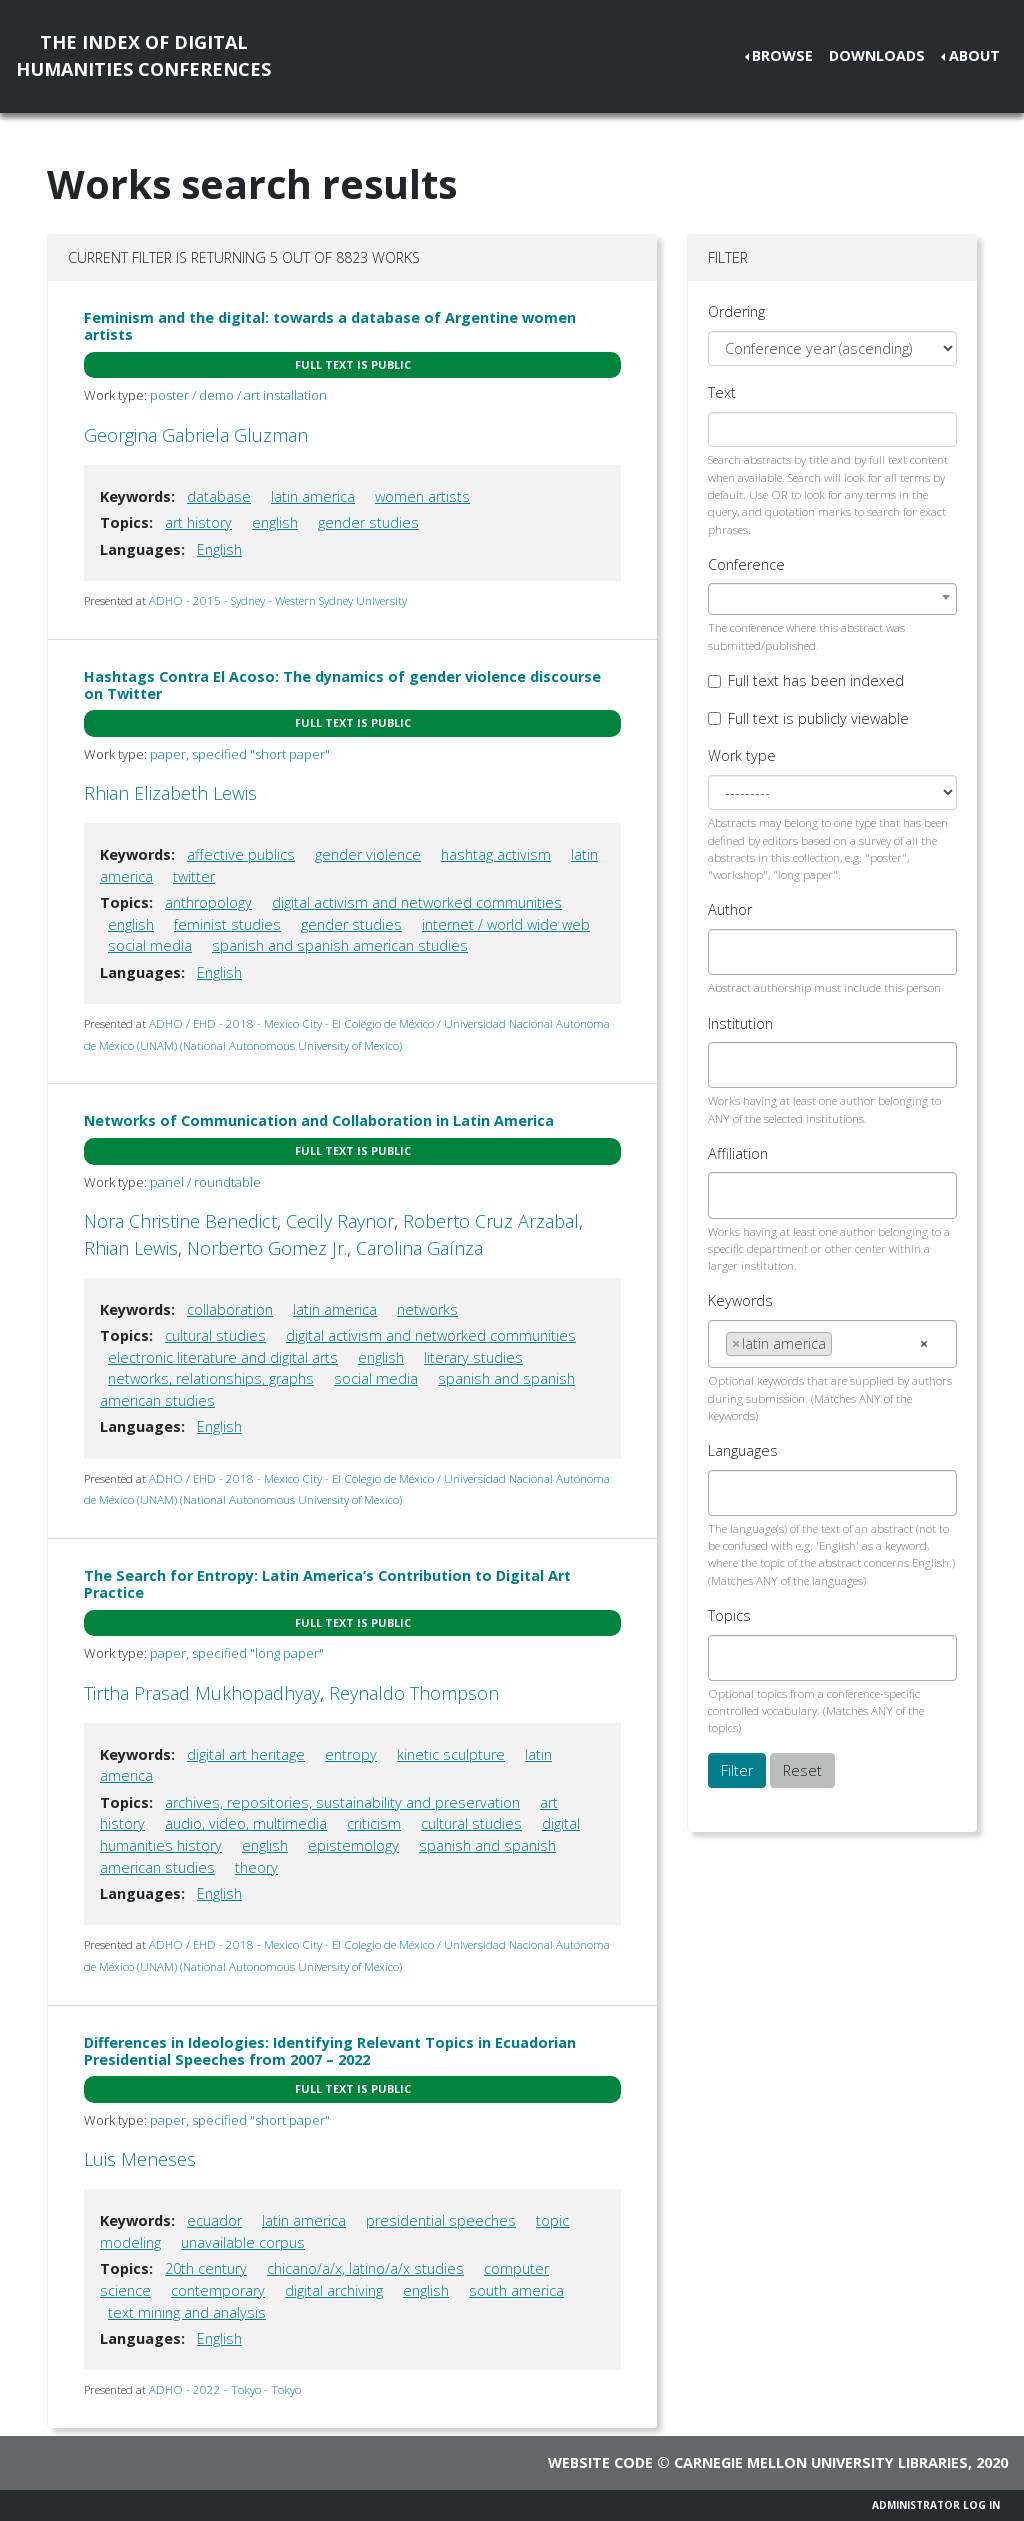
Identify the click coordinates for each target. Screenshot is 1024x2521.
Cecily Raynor (340, 1221)
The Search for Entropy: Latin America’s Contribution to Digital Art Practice (327, 1584)
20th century (206, 2268)
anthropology (208, 902)
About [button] (974, 55)
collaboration (230, 1309)
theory (256, 1867)
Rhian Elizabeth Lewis (170, 793)
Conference (746, 564)
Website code (600, 2462)
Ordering (736, 311)
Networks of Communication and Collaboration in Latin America (319, 1120)
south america (516, 2290)
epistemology (353, 1845)
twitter (194, 876)
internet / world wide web (506, 924)
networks (427, 1309)
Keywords (740, 1300)
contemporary (218, 2290)
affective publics (241, 854)
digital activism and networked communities (417, 902)
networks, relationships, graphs (211, 1378)
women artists (422, 496)
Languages (743, 1450)
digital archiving (334, 2290)
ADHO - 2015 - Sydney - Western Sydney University (278, 600)
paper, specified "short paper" (240, 754)
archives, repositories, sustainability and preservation (342, 1802)
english (275, 522)
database (219, 496)
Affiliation (738, 1153)
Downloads (877, 55)
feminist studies (227, 924)
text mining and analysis (187, 2312)
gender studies (368, 522)
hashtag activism (496, 854)
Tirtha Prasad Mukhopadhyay (202, 1693)
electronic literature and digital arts (223, 1357)
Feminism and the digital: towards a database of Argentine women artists (330, 326)
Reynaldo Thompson (414, 1693)
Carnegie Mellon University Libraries (821, 2462)
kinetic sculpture (451, 1754)
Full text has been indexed (816, 680)
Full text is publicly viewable (818, 718)
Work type (742, 755)
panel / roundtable (205, 1182)
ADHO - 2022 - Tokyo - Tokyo (225, 2389)
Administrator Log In (936, 2505)
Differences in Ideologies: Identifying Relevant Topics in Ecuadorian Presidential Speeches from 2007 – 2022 (330, 2051)
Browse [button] (782, 55)
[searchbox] (731, 952)
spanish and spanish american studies (340, 945)
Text (722, 392)
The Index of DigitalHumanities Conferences (143, 55)
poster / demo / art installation (238, 395)
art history (198, 522)
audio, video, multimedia (246, 1823)
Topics (729, 1615)
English (219, 549)
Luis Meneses (140, 2159)
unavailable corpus (243, 2242)
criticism (374, 1823)
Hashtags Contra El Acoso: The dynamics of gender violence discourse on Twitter (342, 685)
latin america (313, 496)
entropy (351, 1754)
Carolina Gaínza (419, 1248)
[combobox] (832, 599)
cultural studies (215, 1335)
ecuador (214, 2220)
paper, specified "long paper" (237, 1653)
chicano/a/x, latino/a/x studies (365, 2268)
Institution (740, 1023)
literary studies (473, 1357)
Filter (737, 1770)
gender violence (368, 854)
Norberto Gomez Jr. (267, 1248)
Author (730, 909)
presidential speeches (441, 2220)
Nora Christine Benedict (180, 1221)
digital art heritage (246, 1754)
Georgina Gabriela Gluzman (196, 435)
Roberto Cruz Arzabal (491, 1221)
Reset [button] (802, 1770)
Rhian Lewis (131, 1248)
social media (150, 945)
